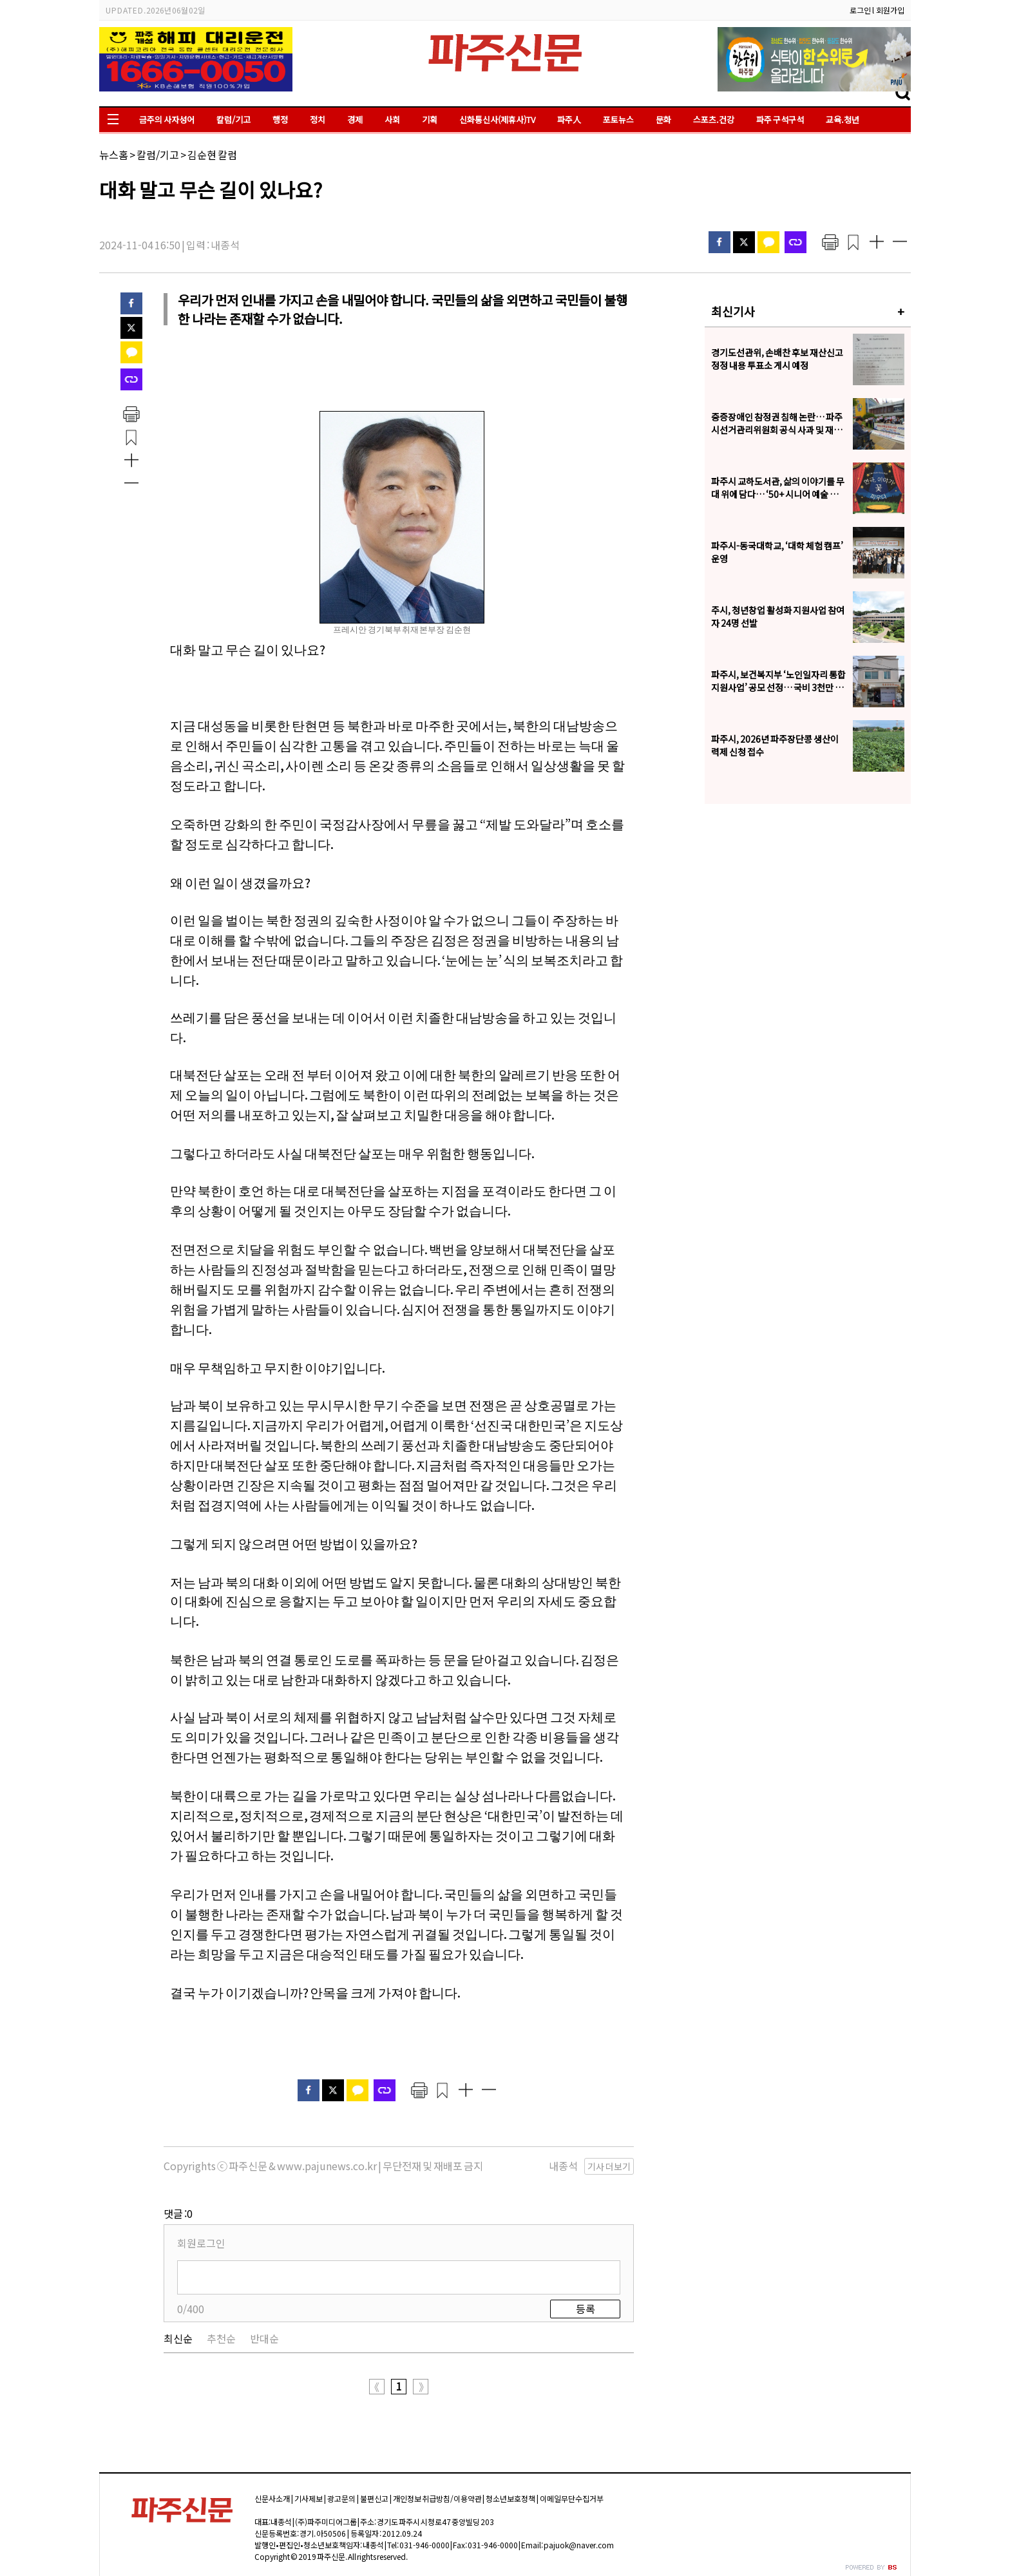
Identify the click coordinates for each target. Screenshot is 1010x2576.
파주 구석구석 (780, 119)
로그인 (860, 10)
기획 (429, 119)
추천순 (221, 2338)
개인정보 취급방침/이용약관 (437, 2498)
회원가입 (890, 10)
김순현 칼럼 (212, 154)
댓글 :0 (178, 2213)
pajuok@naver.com (579, 2544)
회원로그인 (201, 2243)
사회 (392, 119)
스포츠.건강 (713, 119)
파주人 (569, 119)
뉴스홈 (113, 154)
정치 (317, 119)
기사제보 (308, 2498)
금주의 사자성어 (167, 119)
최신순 (178, 2338)
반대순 (264, 2338)
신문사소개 (272, 2498)
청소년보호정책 (510, 2498)
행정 (280, 119)
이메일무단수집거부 (572, 2498)
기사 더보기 (609, 2166)
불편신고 (374, 2498)
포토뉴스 (618, 119)
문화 (663, 119)
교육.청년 (842, 119)
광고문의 (341, 2498)
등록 (585, 2308)
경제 (355, 119)
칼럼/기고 (233, 119)
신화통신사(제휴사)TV (497, 119)
